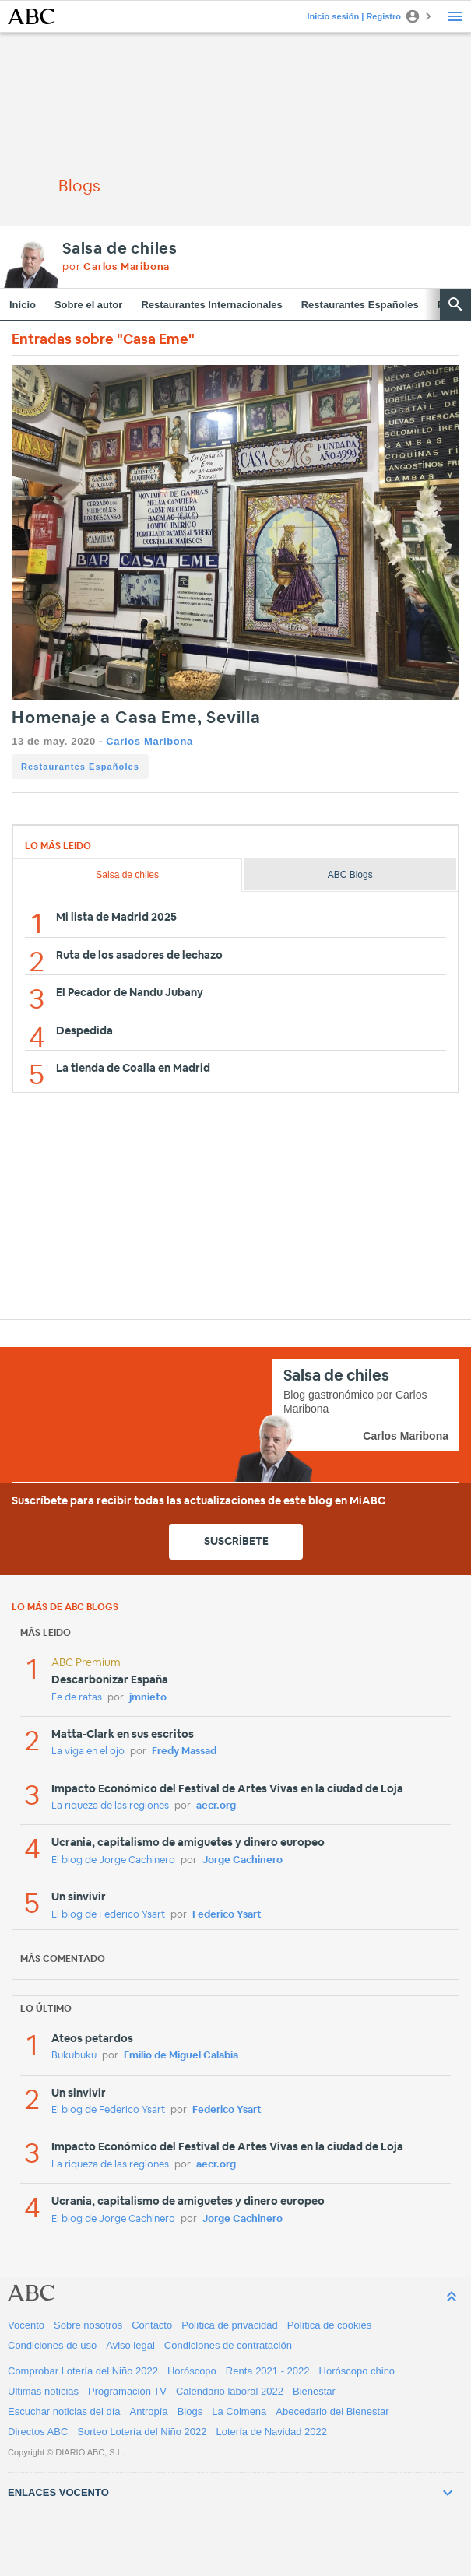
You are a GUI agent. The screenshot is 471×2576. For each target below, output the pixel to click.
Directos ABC (38, 2431)
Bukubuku (74, 2056)
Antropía (149, 2411)
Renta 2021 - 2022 (268, 2371)
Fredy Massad (184, 1751)
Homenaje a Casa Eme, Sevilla (136, 718)
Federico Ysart (227, 1915)
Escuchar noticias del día (64, 2411)
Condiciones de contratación (228, 2345)
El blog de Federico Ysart (108, 1915)
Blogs (190, 2411)
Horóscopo (191, 2371)
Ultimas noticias (43, 2391)
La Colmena (239, 2411)
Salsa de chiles (120, 249)
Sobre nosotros (88, 2325)
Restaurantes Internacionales (211, 305)
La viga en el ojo (88, 1751)
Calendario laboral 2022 (229, 2391)
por (116, 267)
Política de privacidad (229, 2325)
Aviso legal (130, 2345)
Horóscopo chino (357, 2371)
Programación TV (127, 2391)
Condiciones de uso (52, 2345)
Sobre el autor (88, 305)
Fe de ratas (76, 1698)
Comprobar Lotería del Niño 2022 (83, 2371)
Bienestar (314, 2391)
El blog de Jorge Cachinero (113, 1860)
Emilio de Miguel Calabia (181, 2056)
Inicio (22, 305)
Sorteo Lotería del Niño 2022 (141, 2431)
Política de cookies (329, 2325)
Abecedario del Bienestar (332, 2411)
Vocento (26, 2325)
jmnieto (148, 1698)
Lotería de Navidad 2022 (271, 2431)
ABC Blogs (350, 874)
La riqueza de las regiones (110, 1806)
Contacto (152, 2325)
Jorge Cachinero (242, 1860)
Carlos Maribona (149, 741)
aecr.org (216, 1806)
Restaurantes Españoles (360, 305)
